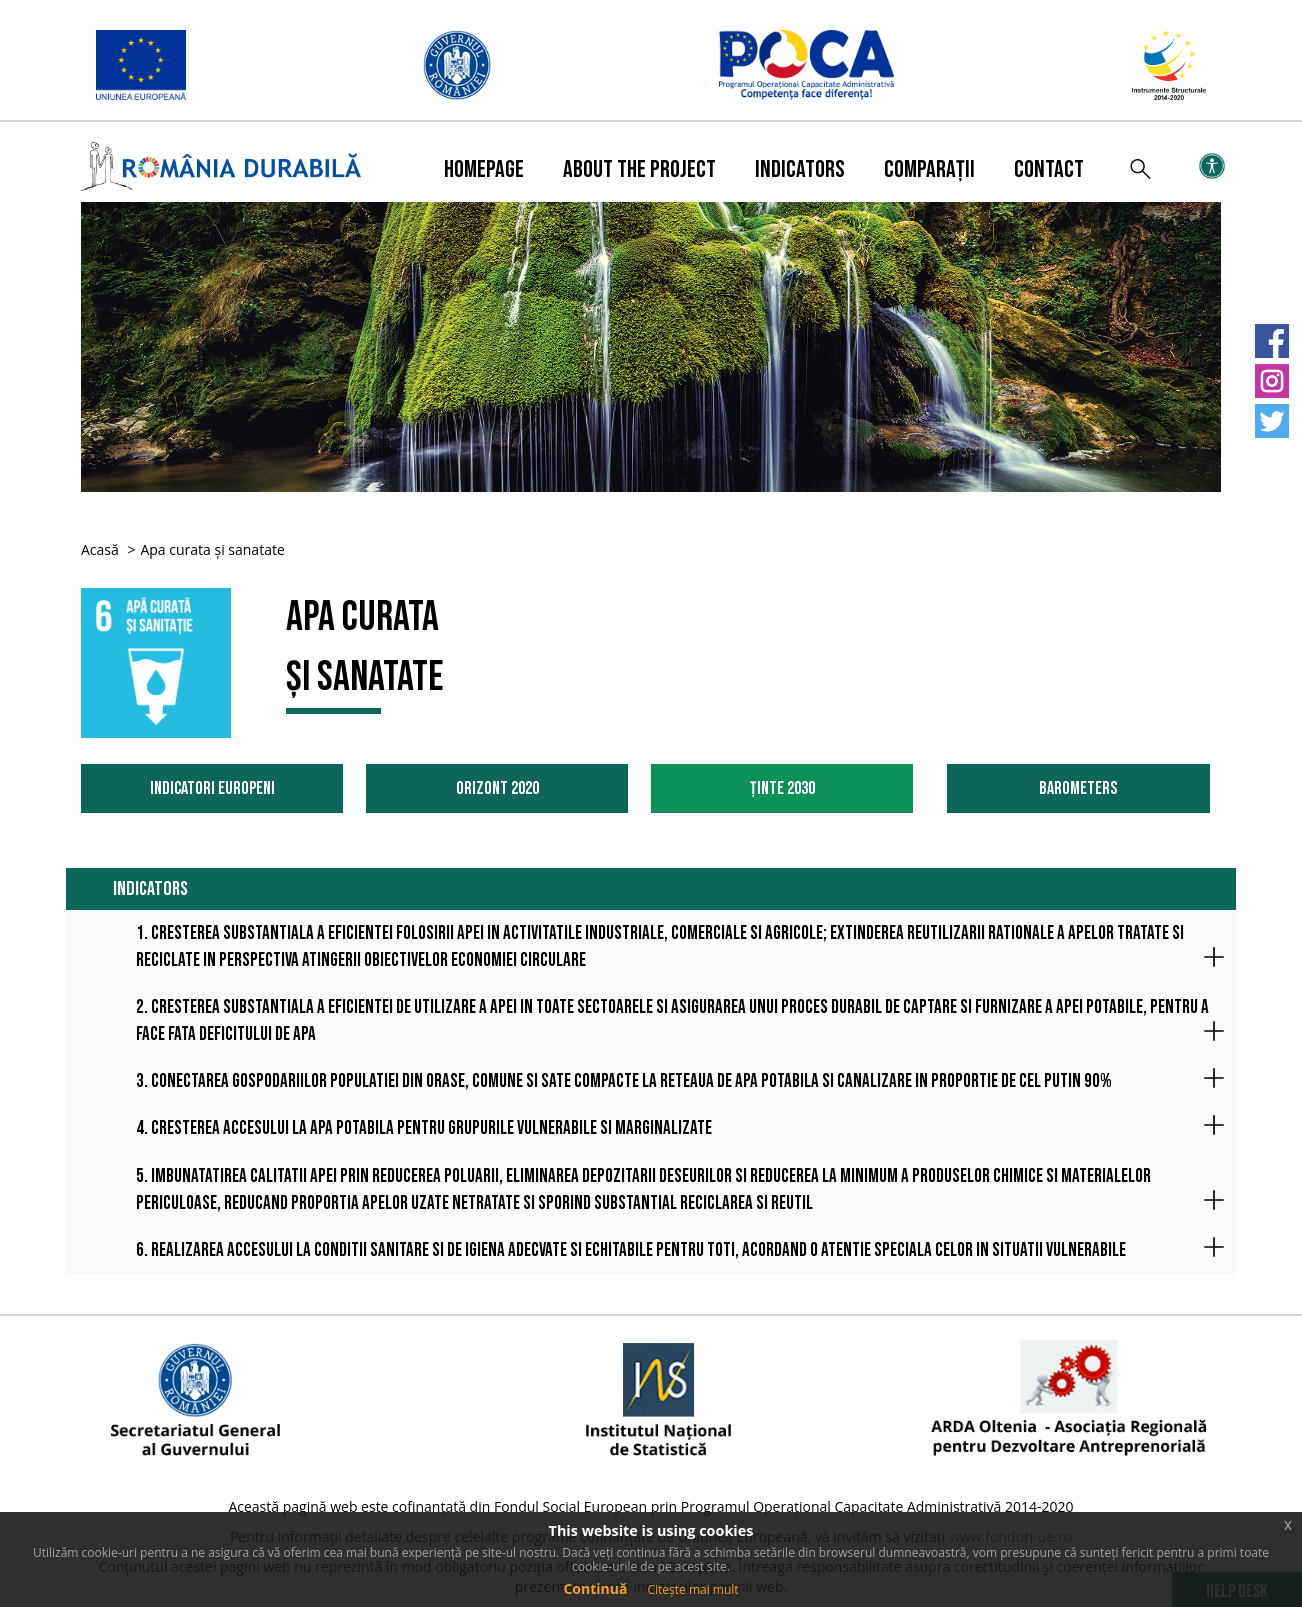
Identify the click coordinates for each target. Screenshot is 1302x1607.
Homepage (484, 169)
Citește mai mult (692, 1589)
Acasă (100, 549)
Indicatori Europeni (212, 788)
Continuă (595, 1588)
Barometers (1078, 788)
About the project (639, 169)
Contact (1049, 169)
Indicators (800, 169)
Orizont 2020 (497, 788)
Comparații (929, 169)
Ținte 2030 (782, 788)
